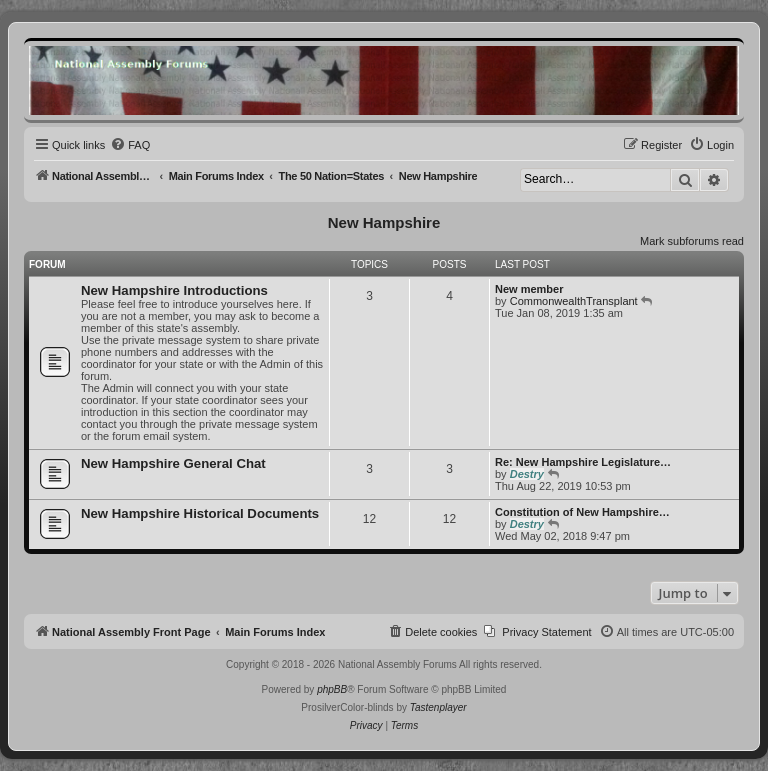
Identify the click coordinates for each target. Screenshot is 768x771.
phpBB (332, 689)
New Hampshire (384, 222)
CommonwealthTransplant (574, 301)
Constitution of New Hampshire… (582, 512)
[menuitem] (130, 145)
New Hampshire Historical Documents (200, 513)
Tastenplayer (438, 707)
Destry (527, 474)
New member (529, 289)
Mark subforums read (692, 241)
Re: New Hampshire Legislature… (583, 462)
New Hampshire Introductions (174, 290)
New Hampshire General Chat (173, 463)
